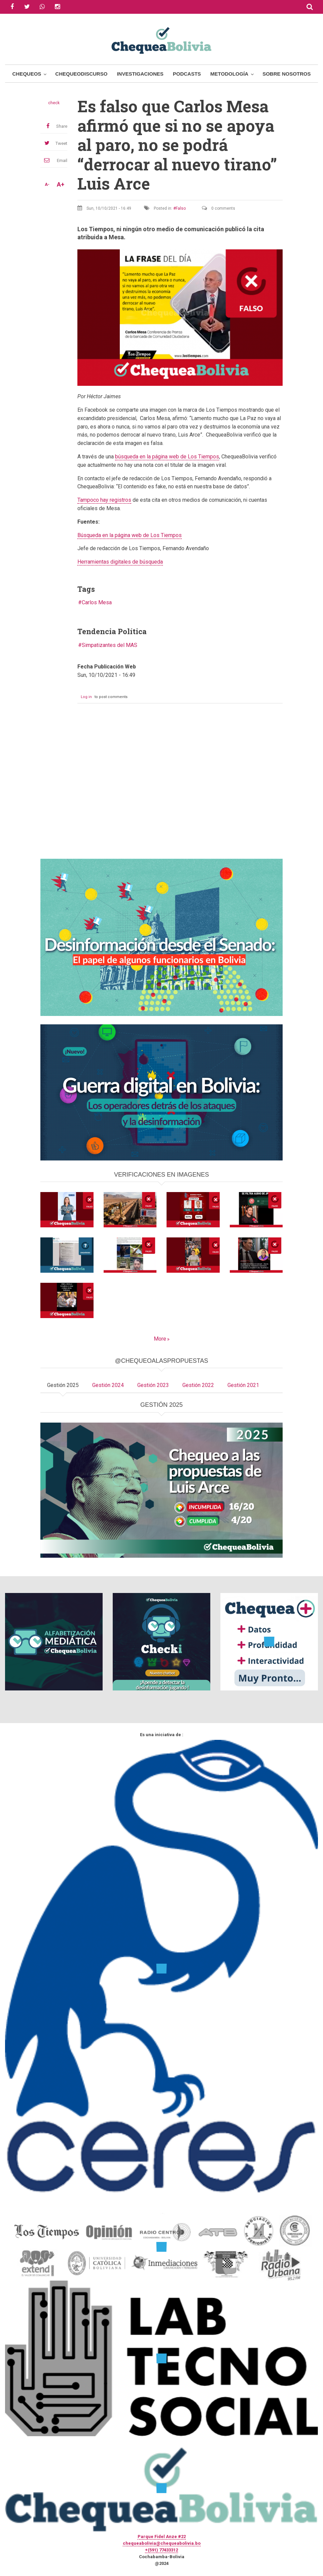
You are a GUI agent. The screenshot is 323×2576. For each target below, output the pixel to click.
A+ (60, 184)
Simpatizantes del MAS (109, 645)
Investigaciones (140, 74)
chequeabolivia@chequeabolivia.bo (162, 2543)
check (54, 102)
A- (47, 184)
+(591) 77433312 (161, 2549)
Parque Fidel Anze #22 (162, 2536)
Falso (181, 208)
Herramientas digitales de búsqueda (120, 562)
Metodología (229, 74)
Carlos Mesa (97, 602)
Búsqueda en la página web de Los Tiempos (129, 535)
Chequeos (26, 74)
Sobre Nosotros (286, 74)
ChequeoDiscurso (81, 74)
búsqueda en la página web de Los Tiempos (167, 456)
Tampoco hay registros (104, 500)
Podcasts (187, 74)
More (160, 1339)
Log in (86, 697)
